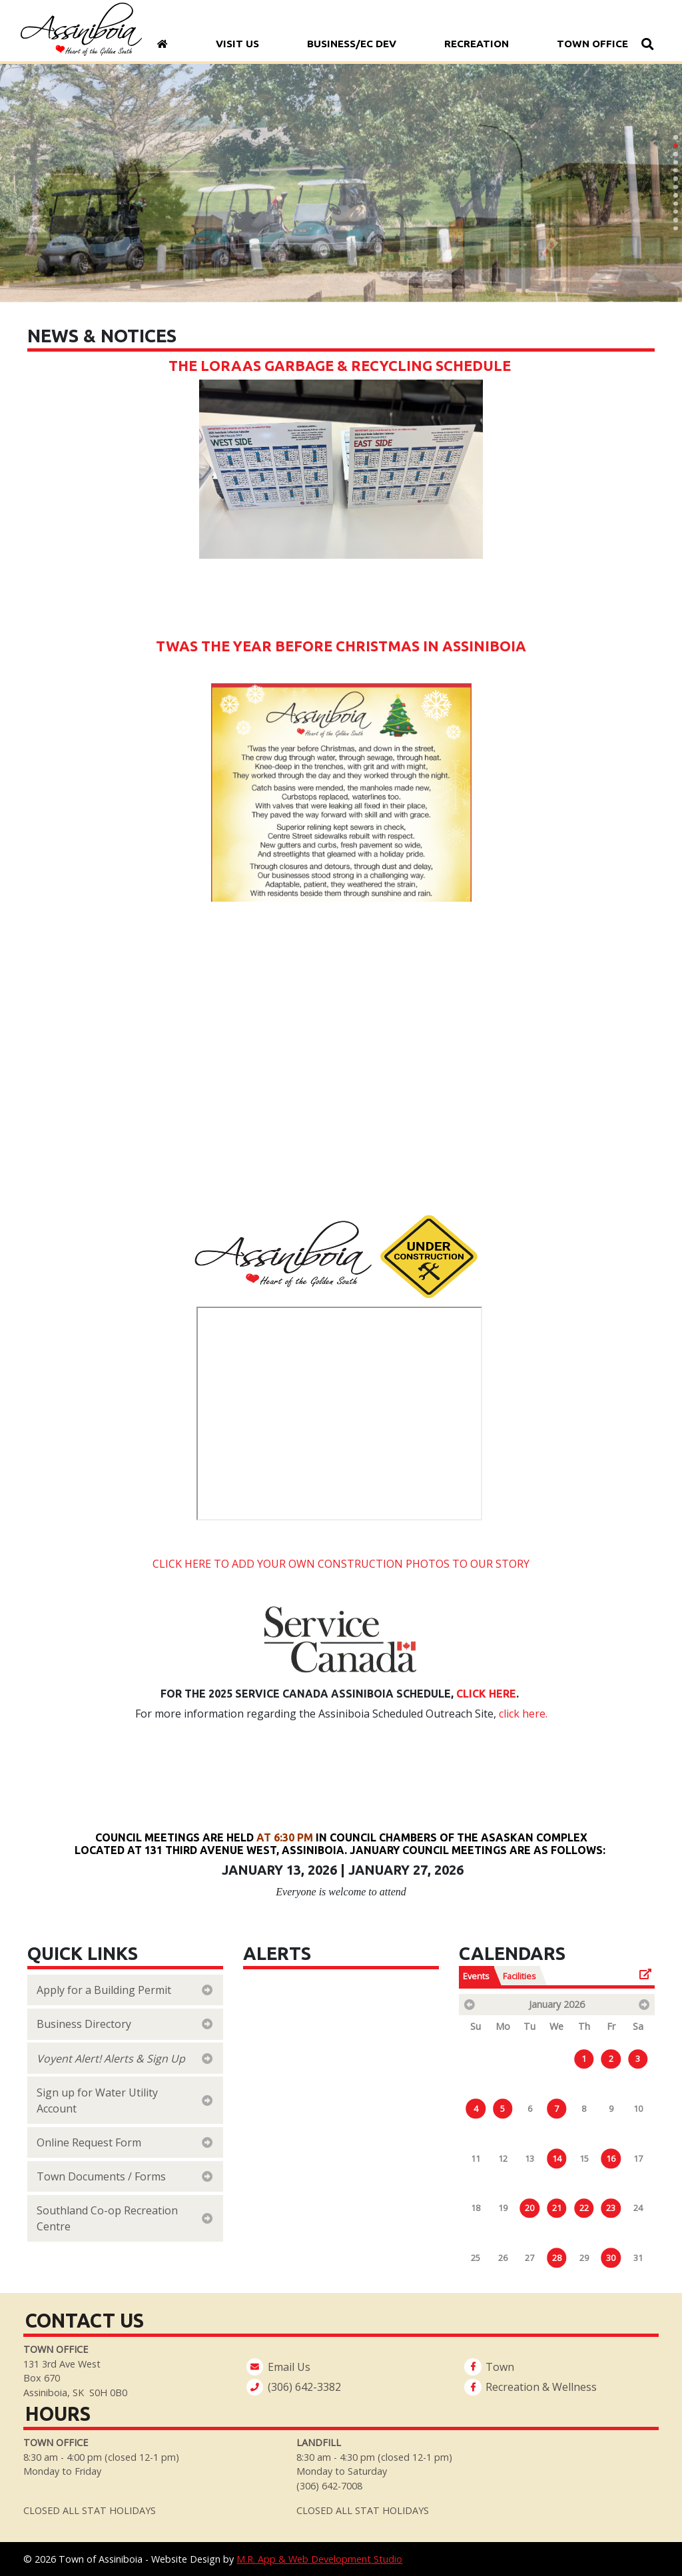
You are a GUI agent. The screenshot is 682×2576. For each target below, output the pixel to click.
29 (584, 2258)
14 (556, 2158)
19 (503, 2208)
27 (529, 2258)
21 (556, 2208)
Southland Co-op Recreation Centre (107, 2218)
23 (610, 2208)
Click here (486, 1694)
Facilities (519, 1976)
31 (638, 2258)
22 (584, 2208)
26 (503, 2258)
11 (475, 2158)
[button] (675, 137)
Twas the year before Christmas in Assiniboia (341, 646)
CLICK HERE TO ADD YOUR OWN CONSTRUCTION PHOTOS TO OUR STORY (341, 1563)
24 (638, 2208)
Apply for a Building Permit (105, 1990)
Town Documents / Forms (103, 2176)
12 (503, 2158)
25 (475, 2258)
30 (610, 2258)
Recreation (476, 43)
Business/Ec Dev (351, 43)
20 (529, 2208)
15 (584, 2158)
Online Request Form (90, 2142)
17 (638, 2158)
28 (556, 2258)
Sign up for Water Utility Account (97, 2100)
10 (638, 2108)
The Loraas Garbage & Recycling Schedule (341, 366)
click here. (523, 1713)
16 (610, 2158)
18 (475, 2208)
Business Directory (84, 2024)
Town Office (591, 43)
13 (529, 2158)
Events (476, 1976)
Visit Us (236, 43)
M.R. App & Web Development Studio (319, 2559)
